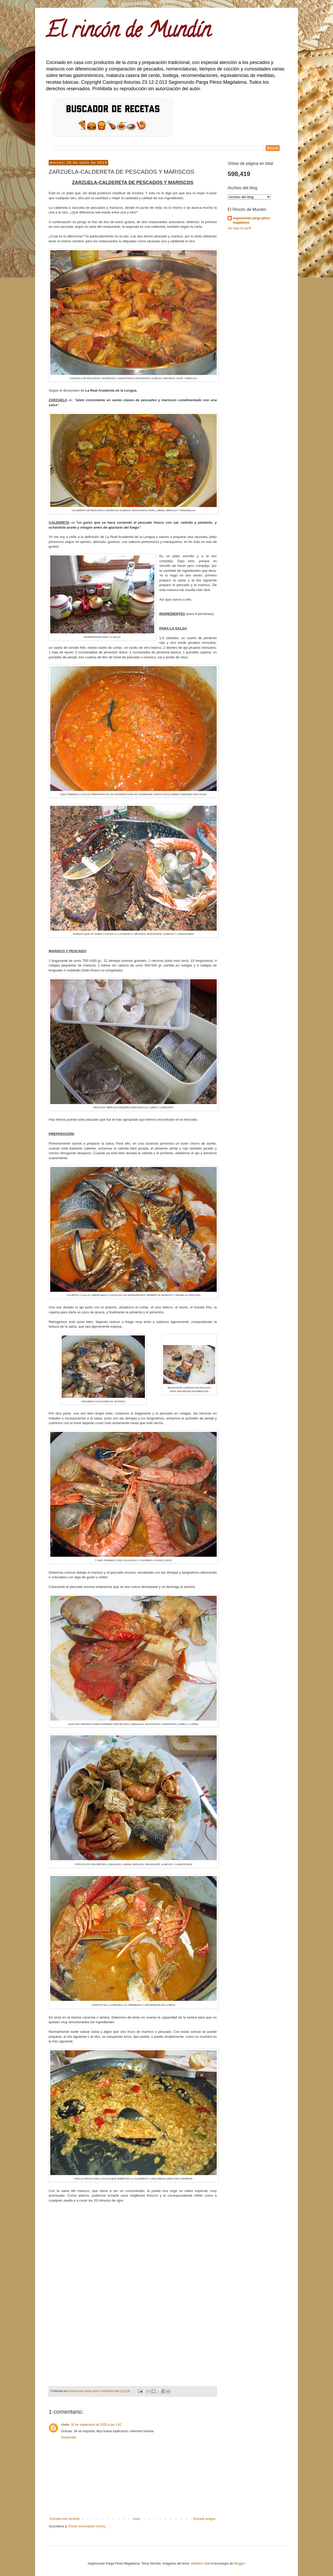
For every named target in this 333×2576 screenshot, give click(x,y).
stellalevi (197, 2563)
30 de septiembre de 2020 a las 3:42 (96, 2424)
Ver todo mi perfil (239, 228)
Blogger (239, 2563)
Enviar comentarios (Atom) (86, 2526)
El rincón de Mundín (128, 32)
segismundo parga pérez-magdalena (252, 220)
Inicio (136, 2519)
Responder (68, 2437)
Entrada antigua (204, 2519)
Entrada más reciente (65, 2519)
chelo (65, 2424)
